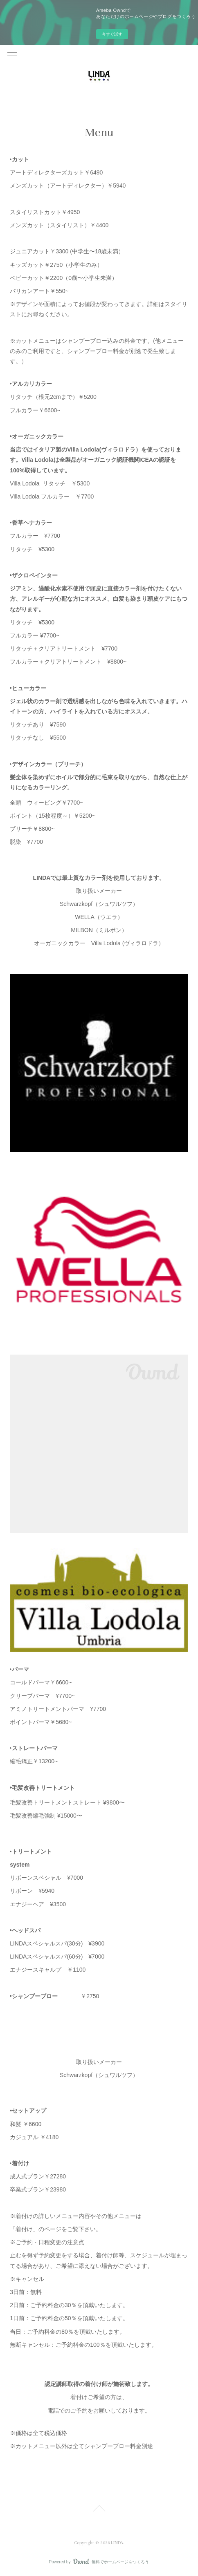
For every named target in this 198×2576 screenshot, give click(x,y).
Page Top (99, 2509)
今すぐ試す (112, 34)
